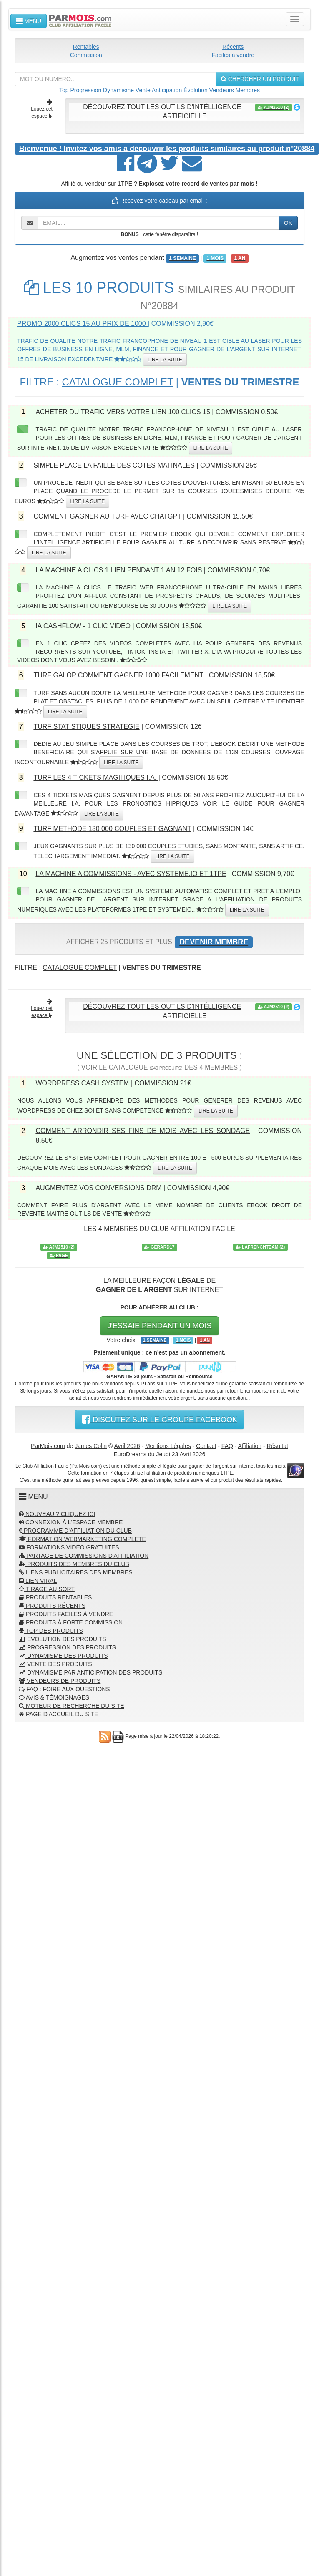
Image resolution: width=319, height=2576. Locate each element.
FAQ (227, 1446)
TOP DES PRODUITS (51, 1630)
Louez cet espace (42, 109)
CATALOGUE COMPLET (117, 382)
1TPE (171, 1384)
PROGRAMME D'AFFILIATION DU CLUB (75, 1530)
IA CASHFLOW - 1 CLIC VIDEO (83, 626)
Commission (86, 55)
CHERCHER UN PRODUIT (260, 79)
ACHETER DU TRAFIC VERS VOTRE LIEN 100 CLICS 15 (122, 411)
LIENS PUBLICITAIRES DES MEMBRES (76, 1572)
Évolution (195, 90)
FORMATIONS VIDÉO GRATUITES (69, 1547)
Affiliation (250, 1446)
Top (64, 90)
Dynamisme (118, 90)
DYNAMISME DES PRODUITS (63, 1655)
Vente (143, 90)
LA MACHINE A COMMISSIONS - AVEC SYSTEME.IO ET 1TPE (130, 873)
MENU (28, 21)
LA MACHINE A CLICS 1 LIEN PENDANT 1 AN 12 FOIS (118, 570)
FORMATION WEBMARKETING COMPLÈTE (82, 1539)
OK (288, 222)
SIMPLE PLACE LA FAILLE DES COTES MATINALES (114, 465)
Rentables (86, 46)
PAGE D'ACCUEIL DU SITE (58, 1714)
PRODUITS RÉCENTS (52, 1605)
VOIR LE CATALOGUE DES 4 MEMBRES (159, 1067)
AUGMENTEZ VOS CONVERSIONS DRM (98, 1187)
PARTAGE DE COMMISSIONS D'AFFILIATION (83, 1555)
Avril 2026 (127, 1446)
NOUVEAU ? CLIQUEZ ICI (57, 1514)
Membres (248, 90)
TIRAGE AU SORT (47, 1589)
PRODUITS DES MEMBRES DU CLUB (74, 1564)
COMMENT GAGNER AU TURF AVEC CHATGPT (107, 516)
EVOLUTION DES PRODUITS (62, 1639)
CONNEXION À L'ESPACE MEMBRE (71, 1522)
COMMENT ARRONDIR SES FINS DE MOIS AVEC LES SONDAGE (142, 1130)
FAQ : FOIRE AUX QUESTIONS (64, 1689)
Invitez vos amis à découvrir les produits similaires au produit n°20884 (166, 148)
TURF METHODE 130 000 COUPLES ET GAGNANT (112, 828)
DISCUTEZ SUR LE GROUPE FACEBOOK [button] (159, 1419)
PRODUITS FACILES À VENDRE (66, 1614)
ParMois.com (48, 1446)
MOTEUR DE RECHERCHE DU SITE (71, 1705)
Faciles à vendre (232, 55)
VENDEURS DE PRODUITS (59, 1680)
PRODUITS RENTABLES (55, 1597)
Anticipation (167, 90)
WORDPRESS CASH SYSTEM (82, 1083)
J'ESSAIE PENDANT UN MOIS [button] (159, 1326)
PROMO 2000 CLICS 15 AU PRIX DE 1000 (82, 323)
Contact (206, 1446)
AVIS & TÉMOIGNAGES (54, 1697)
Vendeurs (221, 90)
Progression (85, 90)
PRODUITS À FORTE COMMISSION (71, 1622)
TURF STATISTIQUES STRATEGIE (86, 726)
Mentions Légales (168, 1446)
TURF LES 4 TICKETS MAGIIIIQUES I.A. (95, 777)
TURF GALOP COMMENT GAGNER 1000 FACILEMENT (119, 675)
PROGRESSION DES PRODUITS (67, 1647)
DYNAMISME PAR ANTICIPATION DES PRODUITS (90, 1672)
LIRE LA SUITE (165, 360)
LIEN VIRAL (38, 1580)
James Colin (91, 1446)
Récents (233, 46)
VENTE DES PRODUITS (55, 1664)
